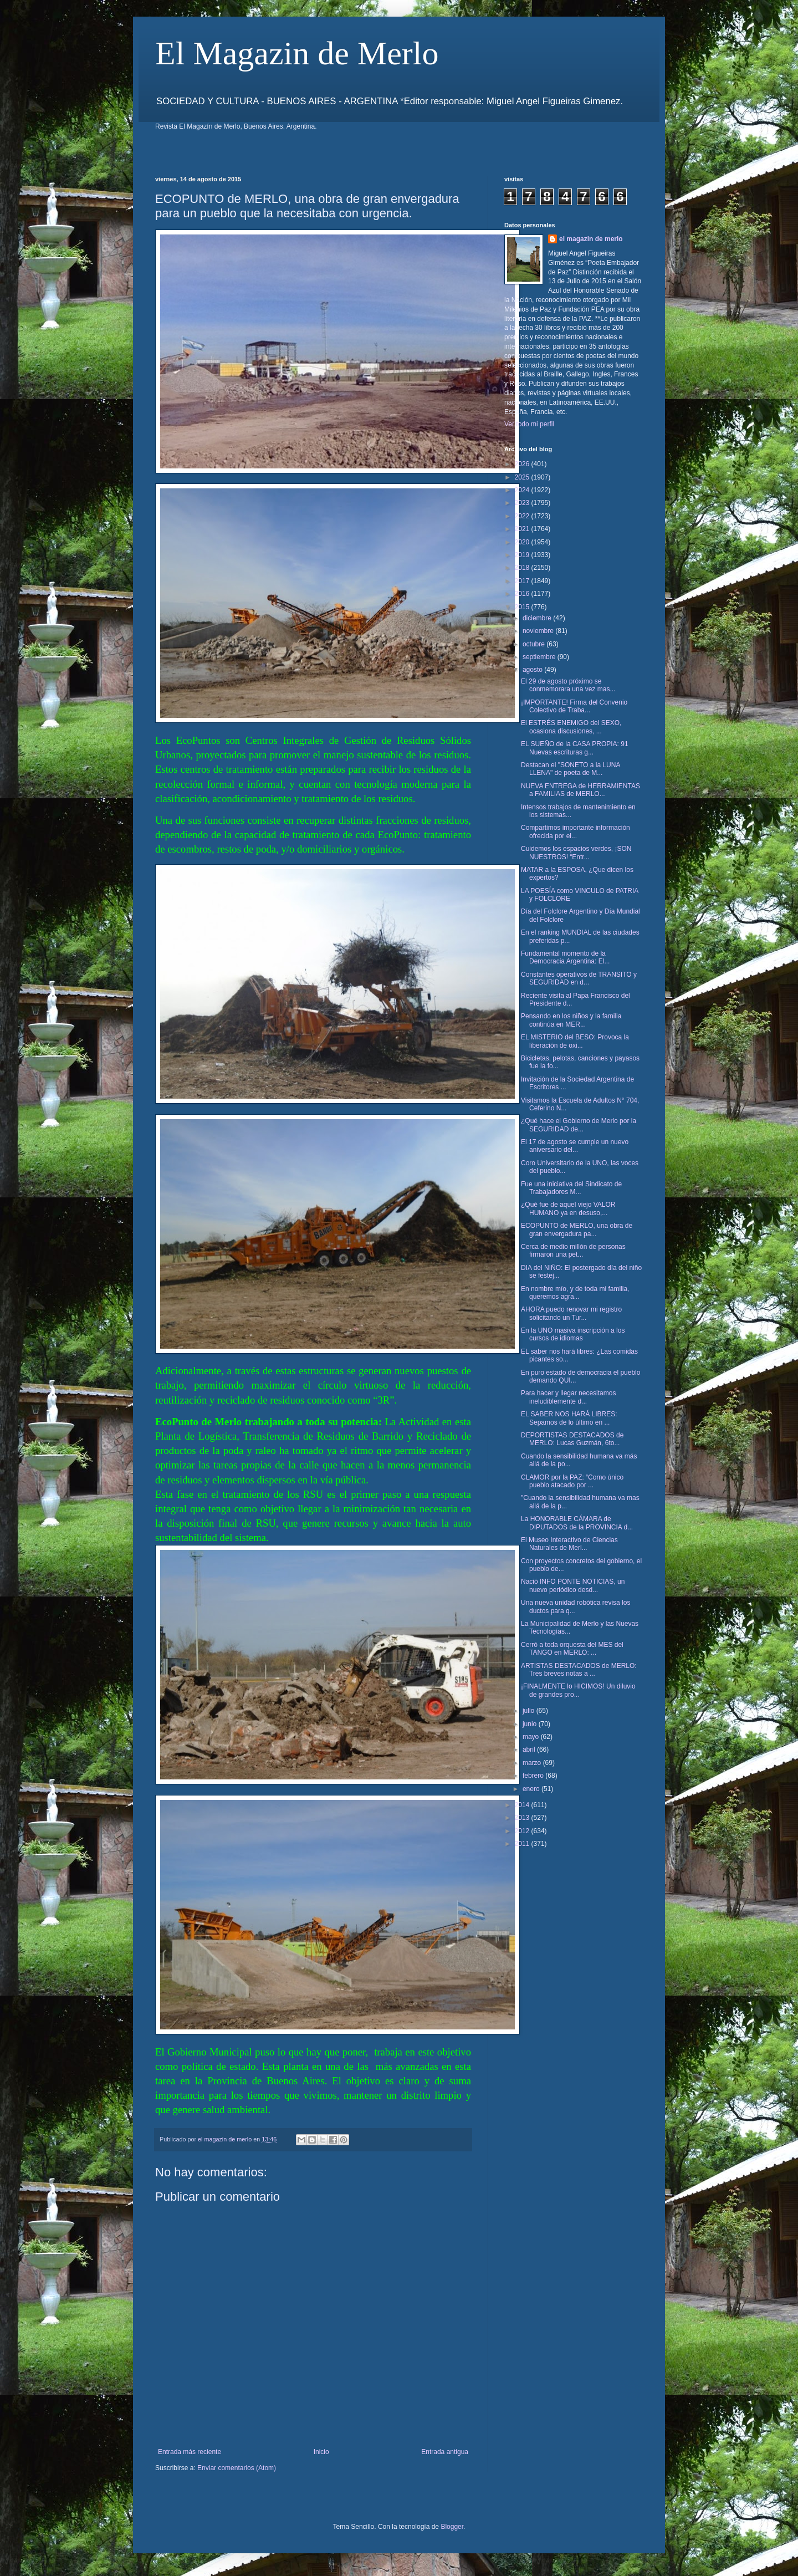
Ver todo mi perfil (529, 424)
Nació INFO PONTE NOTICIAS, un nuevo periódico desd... (573, 1585)
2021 (523, 529)
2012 (523, 1831)
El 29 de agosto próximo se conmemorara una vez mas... (568, 685)
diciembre (538, 618)
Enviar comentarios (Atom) (236, 2468)
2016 (523, 594)
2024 (523, 490)
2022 (523, 516)
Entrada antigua (444, 2452)
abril (530, 1749)
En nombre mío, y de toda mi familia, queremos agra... (575, 1292)
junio (531, 1724)
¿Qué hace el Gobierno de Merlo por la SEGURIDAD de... (578, 1125)
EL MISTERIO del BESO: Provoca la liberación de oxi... (575, 1041)
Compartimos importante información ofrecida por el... (575, 831)
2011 (523, 1844)
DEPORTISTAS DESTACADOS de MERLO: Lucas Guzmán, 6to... (572, 1439)
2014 (523, 1805)
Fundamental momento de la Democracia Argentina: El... (565, 957)
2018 (523, 568)
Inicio (321, 2452)
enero (532, 1789)
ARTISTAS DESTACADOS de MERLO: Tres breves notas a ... (579, 1669)
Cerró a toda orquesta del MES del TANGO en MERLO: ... (572, 1648)
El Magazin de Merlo (297, 53)
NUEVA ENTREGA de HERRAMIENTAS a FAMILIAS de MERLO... (580, 790)
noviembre (539, 631)
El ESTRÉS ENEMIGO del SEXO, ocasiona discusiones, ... (571, 726)
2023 (523, 503)
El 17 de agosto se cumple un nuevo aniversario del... (574, 1146)
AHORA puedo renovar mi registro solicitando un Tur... (571, 1313)
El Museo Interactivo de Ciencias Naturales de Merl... (569, 1544)
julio (529, 1711)
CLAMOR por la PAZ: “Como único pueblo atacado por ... (572, 1481)
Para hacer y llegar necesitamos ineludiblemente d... (568, 1397)
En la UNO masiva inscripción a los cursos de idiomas (573, 1334)
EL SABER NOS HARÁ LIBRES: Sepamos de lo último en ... (569, 1418)
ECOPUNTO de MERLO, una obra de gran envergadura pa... (576, 1229)
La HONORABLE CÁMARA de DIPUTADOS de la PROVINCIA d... (577, 1523)
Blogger (452, 2527)
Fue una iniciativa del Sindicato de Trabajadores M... (571, 1188)
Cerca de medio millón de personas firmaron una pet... (573, 1250)
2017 (523, 581)
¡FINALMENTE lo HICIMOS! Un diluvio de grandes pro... (578, 1690)
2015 (523, 607)
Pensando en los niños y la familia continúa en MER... (571, 1020)
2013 (523, 1818)
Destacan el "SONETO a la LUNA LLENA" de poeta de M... (570, 769)
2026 (523, 464)
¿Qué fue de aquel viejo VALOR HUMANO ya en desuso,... (568, 1208)
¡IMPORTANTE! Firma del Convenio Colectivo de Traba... (574, 706)
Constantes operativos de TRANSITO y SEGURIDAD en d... (579, 978)
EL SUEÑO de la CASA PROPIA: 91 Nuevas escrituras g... (574, 748)
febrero (534, 1775)
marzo (533, 1763)
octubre (534, 644)
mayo (532, 1737)
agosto (533, 670)
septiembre (540, 657)
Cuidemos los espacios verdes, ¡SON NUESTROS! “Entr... (576, 852)
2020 (523, 542)
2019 (523, 555)
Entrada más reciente (189, 2452)
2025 (523, 477)
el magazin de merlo (591, 239)
